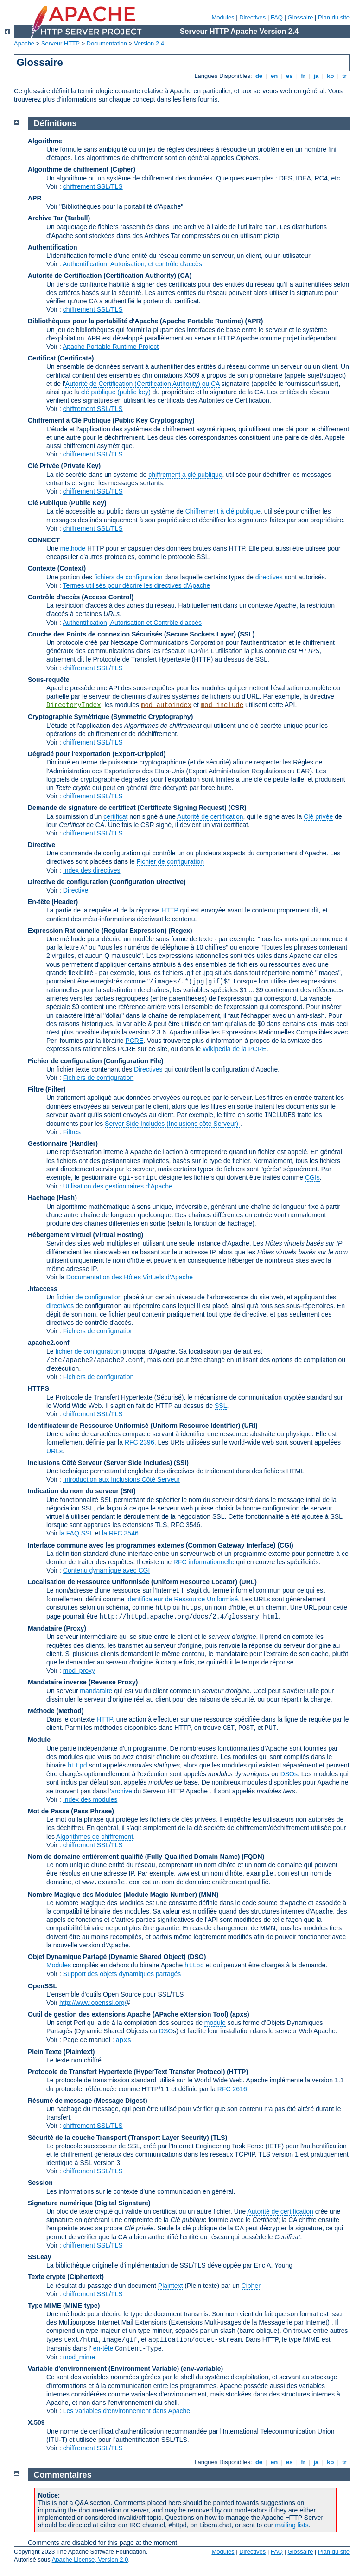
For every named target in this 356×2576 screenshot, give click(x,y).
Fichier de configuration (170, 861)
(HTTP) (237, 2071)
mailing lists (291, 2525)
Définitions (55, 123)
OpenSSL (42, 1986)
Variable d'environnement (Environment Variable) (103, 2368)
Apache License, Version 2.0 (90, 2559)
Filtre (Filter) (47, 1089)
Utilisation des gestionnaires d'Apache (117, 1186)
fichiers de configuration (128, 577)
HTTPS (38, 1388)
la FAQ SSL (76, 1533)
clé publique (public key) (116, 392)
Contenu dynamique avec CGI (106, 1570)
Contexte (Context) (57, 568)
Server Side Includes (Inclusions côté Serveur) (172, 1123)
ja (316, 75)
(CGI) (285, 1545)
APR (35, 198)
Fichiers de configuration (98, 1077)
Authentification (52, 247)
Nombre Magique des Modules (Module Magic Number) (112, 1894)
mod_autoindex (166, 705)
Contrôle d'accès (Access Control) (81, 597)
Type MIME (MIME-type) (64, 2305)
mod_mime (79, 2357)
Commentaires (63, 2475)
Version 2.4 (149, 43)
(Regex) (180, 930)
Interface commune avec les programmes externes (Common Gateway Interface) (152, 1545)
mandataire (96, 1691)
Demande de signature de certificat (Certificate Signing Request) (127, 807)
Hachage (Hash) (52, 1197)
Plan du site (334, 17)
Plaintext (170, 2285)
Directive (41, 844)
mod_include (222, 705)
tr (345, 75)
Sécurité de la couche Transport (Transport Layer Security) (119, 2137)
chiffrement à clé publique (185, 474)
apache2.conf (48, 1342)
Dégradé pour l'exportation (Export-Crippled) (96, 754)
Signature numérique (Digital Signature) (89, 2203)
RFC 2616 (232, 2089)
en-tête (103, 2348)
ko (330, 75)
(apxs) (239, 2014)
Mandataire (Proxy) (57, 1628)
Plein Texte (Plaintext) (61, 2052)
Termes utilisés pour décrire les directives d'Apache (136, 585)
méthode (72, 548)
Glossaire (300, 17)
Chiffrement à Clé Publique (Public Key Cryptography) (111, 420)
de (259, 75)
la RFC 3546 (120, 1533)
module (215, 2022)
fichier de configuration (89, 1297)
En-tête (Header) (53, 902)
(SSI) (181, 1462)
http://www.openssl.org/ (93, 2002)
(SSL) (246, 634)
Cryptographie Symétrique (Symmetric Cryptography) (110, 716)
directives (269, 577)
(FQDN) (253, 1856)
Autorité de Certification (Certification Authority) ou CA (142, 383)
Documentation (107, 43)
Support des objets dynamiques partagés (122, 1974)
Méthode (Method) (56, 1711)
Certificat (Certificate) (61, 358)
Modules (222, 17)
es (289, 75)
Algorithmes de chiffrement (94, 1836)
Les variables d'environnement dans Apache (126, 2411)
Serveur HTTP (60, 43)
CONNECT (44, 540)
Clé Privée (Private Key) (64, 465)
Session (40, 2182)
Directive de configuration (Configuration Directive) (107, 882)
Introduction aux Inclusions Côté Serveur (121, 1479)
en (274, 75)
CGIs (312, 1177)
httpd (77, 1765)
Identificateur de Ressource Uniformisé (182, 1599)
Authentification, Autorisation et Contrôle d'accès (132, 622)
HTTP (169, 910)
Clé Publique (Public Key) (67, 503)
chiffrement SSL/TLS (93, 186)
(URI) (249, 1425)
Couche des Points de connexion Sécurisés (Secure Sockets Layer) (133, 634)
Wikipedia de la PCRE (235, 1049)
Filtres (72, 1132)
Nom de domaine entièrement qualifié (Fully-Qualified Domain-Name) (134, 1856)
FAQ (277, 17)
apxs (123, 2040)
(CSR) (238, 807)
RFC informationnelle (204, 1562)
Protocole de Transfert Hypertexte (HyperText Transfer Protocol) (126, 2071)
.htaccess (42, 1288)
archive (121, 1791)
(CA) (185, 275)
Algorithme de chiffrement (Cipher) (81, 169)
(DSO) (197, 1956)
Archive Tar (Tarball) (59, 218)
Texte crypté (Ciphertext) (66, 2276)
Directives (252, 17)
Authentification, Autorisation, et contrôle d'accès (132, 264)
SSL (221, 1405)
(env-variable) (202, 2368)
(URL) (248, 1582)
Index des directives (92, 870)
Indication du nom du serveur (73, 1491)
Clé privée (318, 816)
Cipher (251, 2285)
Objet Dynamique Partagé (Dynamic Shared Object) (108, 1956)
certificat (115, 816)
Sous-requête (48, 679)
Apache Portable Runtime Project (111, 346)
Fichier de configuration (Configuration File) (95, 1061)
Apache (24, 43)
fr (303, 75)
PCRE (134, 1040)
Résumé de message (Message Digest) (87, 2100)
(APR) (254, 321)
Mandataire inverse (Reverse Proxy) (83, 1682)
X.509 (36, 2422)
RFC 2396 (139, 1442)
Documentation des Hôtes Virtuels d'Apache (129, 1277)
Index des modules (90, 1799)
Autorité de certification (210, 816)
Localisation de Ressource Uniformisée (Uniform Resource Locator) (133, 1582)
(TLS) (218, 2137)
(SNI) (128, 1491)
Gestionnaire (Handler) (63, 1143)
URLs (54, 1451)
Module (39, 1739)
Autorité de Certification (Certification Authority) (102, 275)
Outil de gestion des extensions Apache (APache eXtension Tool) (128, 2014)
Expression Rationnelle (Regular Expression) (97, 930)
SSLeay (39, 2257)
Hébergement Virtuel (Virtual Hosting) (85, 1235)
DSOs (289, 1774)
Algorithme (45, 141)
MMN (208, 1894)
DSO (166, 2031)
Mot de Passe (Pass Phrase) (71, 1811)
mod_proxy (79, 1670)
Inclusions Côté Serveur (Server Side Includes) (100, 1462)
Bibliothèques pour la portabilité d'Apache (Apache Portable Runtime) (135, 321)
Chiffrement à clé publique (223, 511)
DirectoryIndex (73, 705)
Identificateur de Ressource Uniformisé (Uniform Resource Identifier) (134, 1425)
